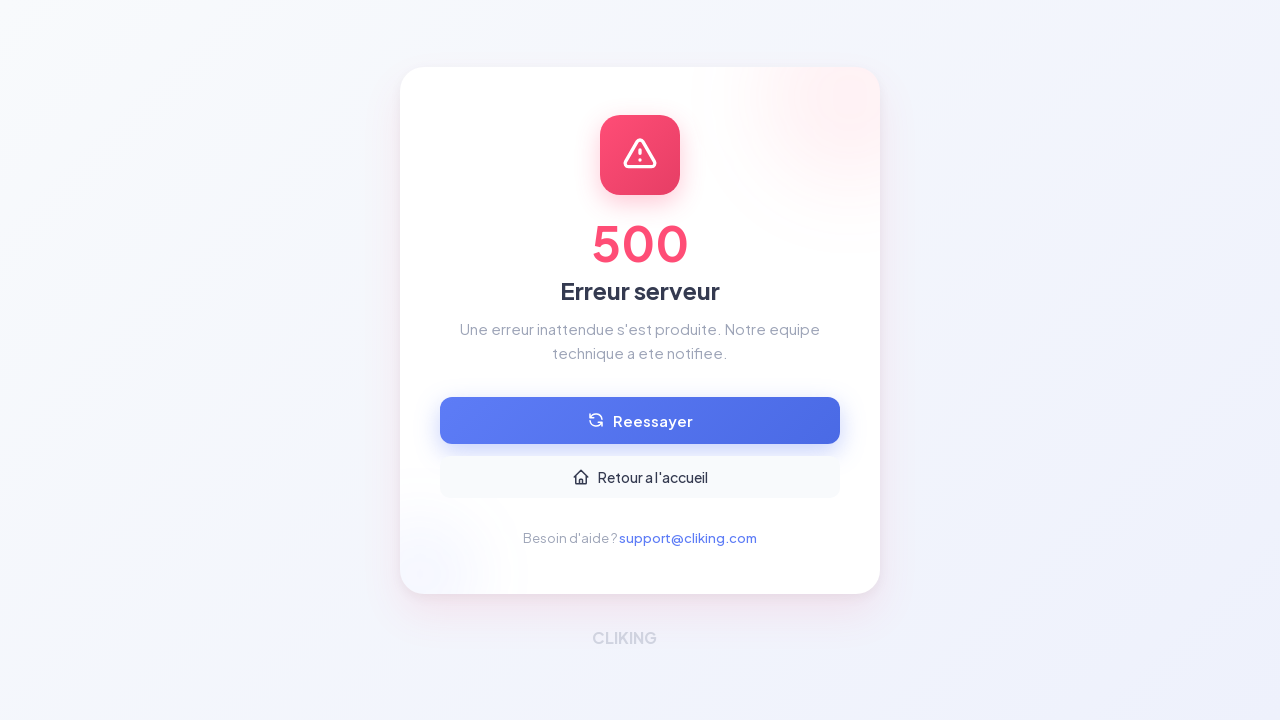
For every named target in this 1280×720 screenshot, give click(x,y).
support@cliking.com (688, 538)
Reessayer (640, 420)
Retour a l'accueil (640, 477)
